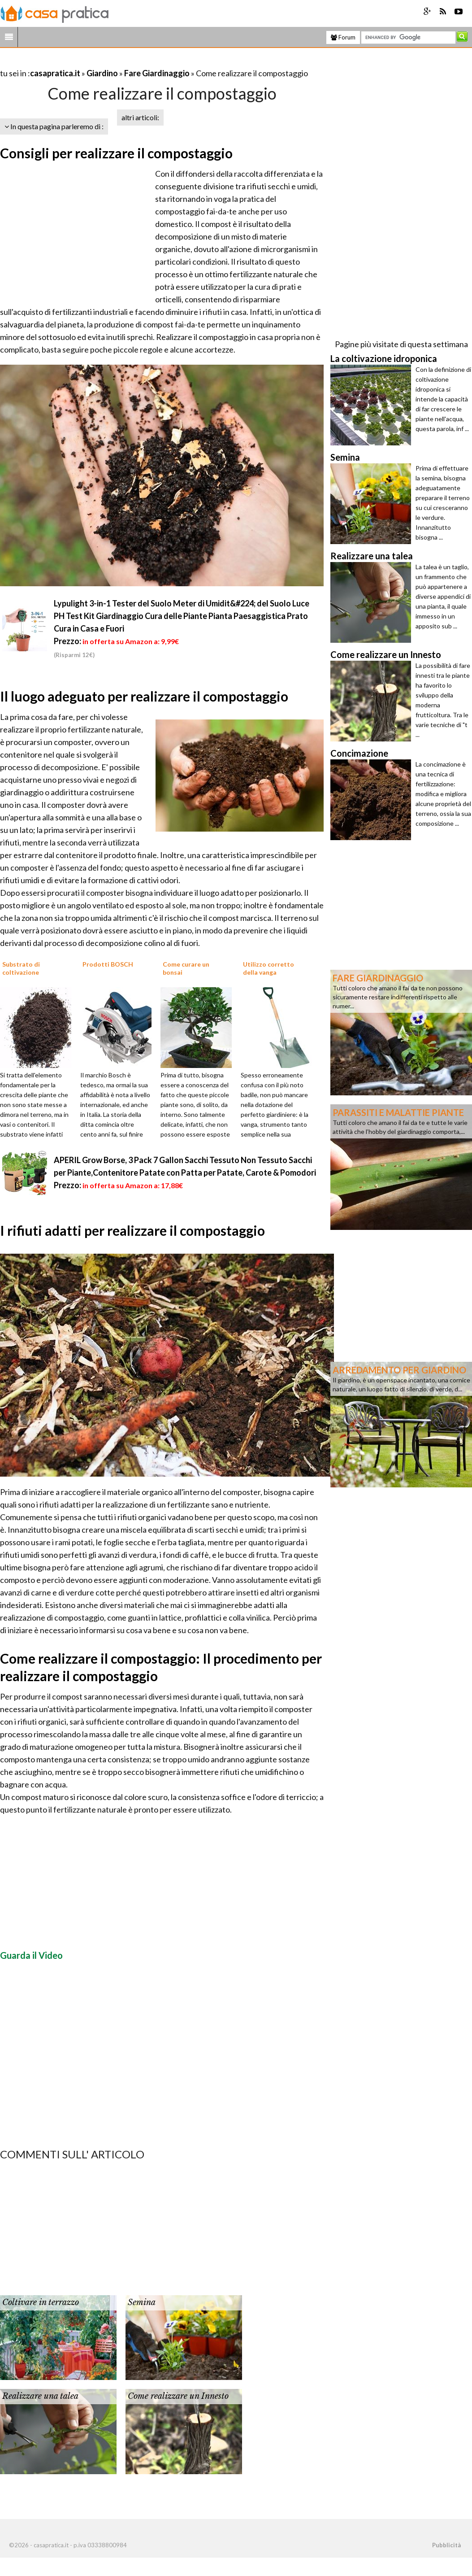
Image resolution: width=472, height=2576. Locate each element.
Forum (343, 37)
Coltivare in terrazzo (40, 2302)
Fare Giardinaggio (157, 73)
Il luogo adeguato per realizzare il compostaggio (144, 696)
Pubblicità (446, 2545)
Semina (142, 2302)
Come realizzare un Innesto (178, 2396)
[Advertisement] (105, 62)
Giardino (102, 73)
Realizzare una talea (40, 2396)
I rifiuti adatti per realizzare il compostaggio (132, 1230)
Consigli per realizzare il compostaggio (116, 153)
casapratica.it (55, 73)
